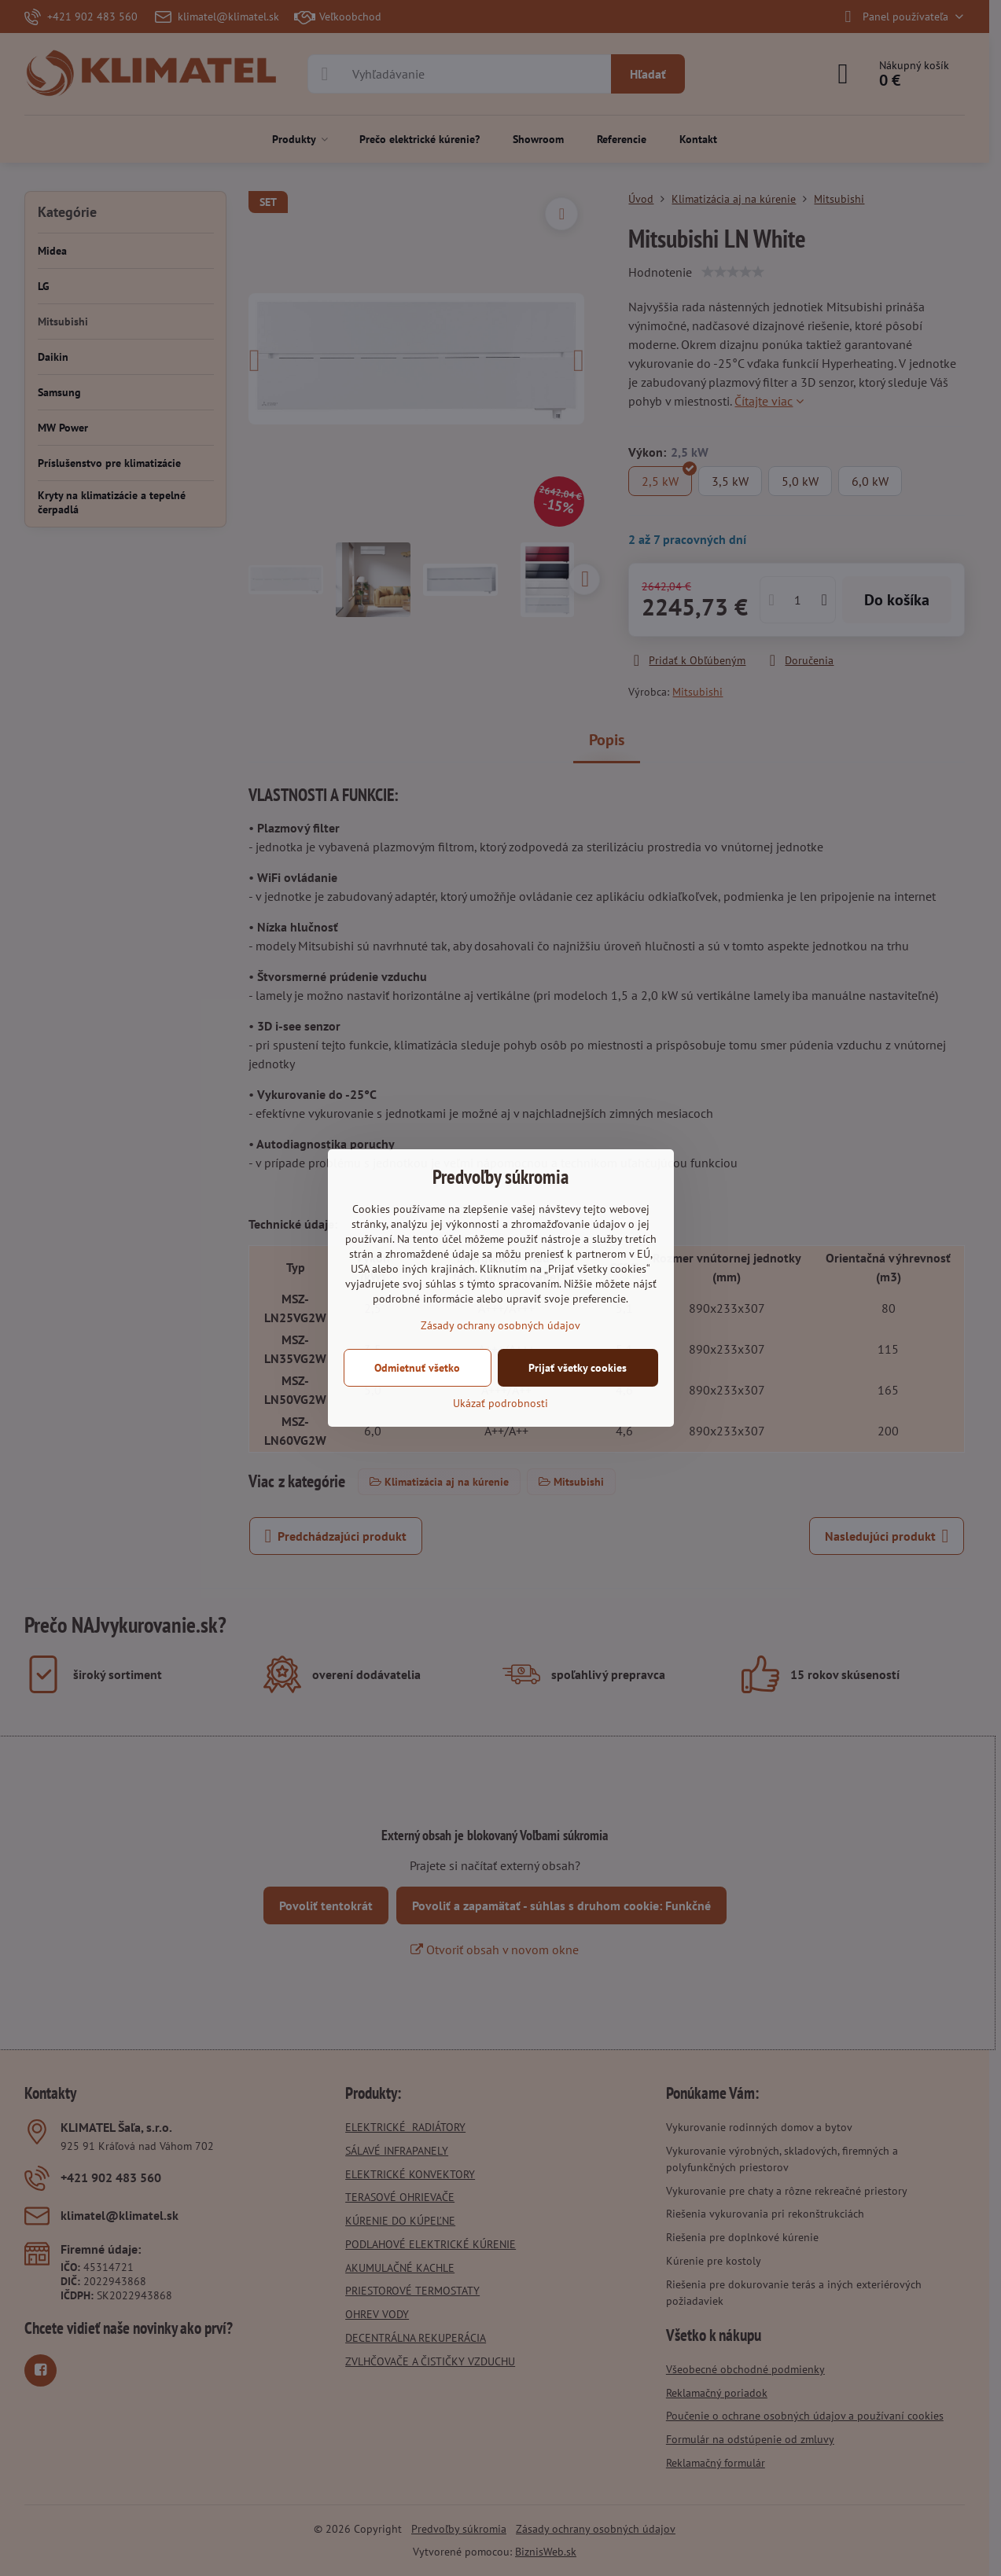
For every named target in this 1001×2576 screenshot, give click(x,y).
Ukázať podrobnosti (500, 1403)
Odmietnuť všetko (417, 1368)
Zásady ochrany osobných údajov (500, 1325)
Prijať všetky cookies (577, 1368)
